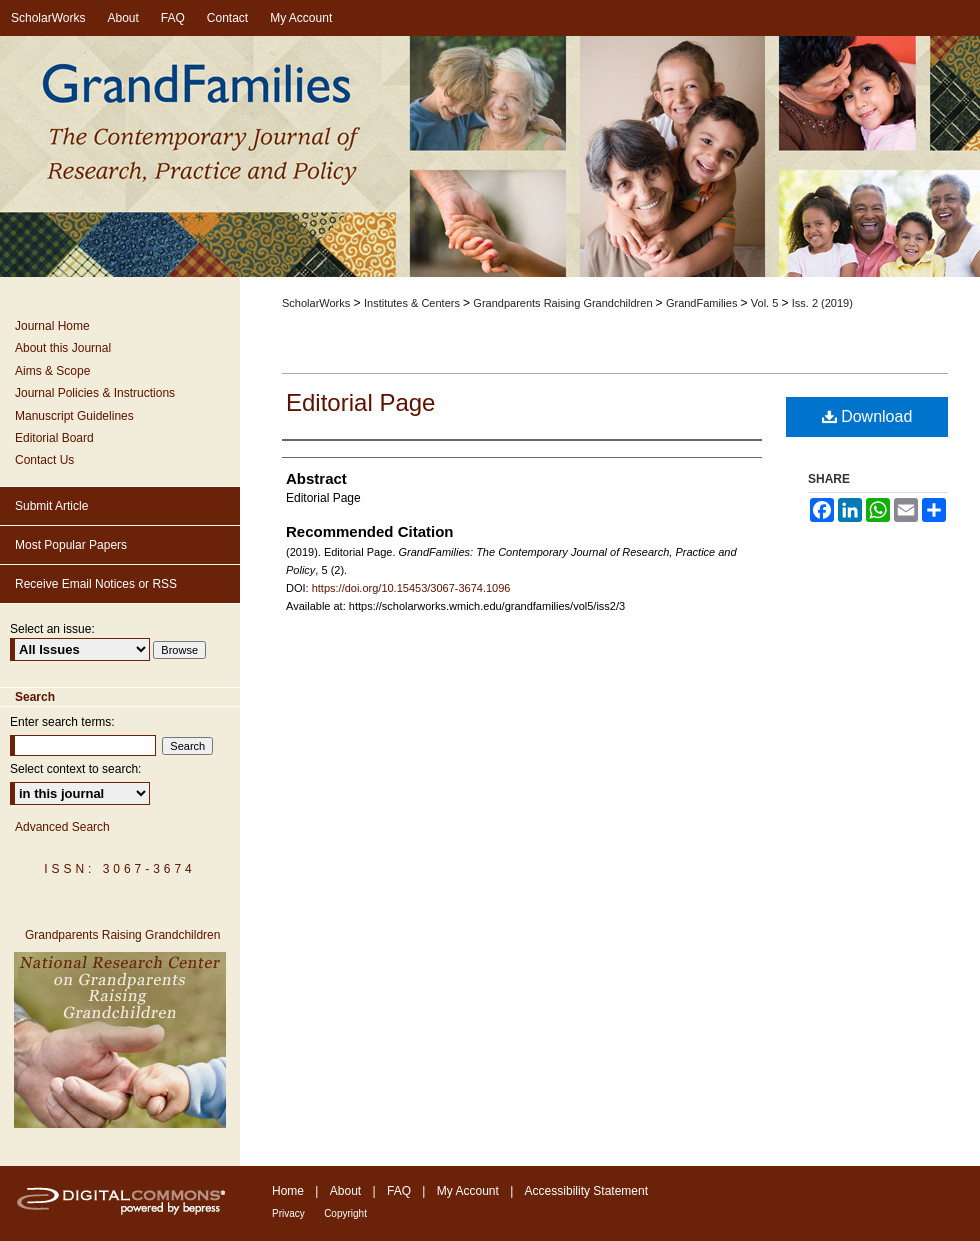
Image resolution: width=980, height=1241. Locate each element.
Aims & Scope (52, 371)
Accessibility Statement (586, 1191)
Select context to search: (75, 769)
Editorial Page (360, 402)
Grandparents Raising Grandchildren (564, 303)
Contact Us (44, 460)
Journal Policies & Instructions (95, 393)
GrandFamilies (703, 303)
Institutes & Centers (413, 303)
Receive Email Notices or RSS (96, 584)
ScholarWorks (316, 303)
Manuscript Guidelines (74, 416)
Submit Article (51, 506)
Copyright (345, 1213)
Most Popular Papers (71, 545)
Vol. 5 (766, 303)
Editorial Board (54, 438)
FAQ (399, 1191)
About (345, 1191)
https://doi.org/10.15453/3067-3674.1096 (411, 588)
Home (288, 1191)
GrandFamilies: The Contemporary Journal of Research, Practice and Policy (490, 158)
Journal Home (52, 326)
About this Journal (63, 348)
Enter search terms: (62, 722)
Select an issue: (52, 629)
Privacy (288, 1213)
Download (867, 416)
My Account (468, 1191)
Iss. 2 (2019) (822, 303)
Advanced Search (62, 827)
